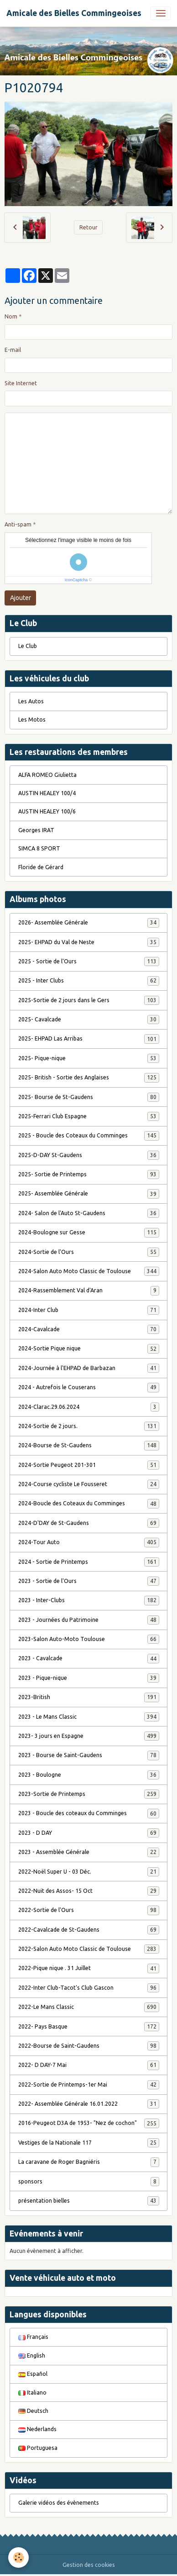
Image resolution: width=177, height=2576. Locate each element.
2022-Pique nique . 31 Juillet (88, 1968)
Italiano (32, 2392)
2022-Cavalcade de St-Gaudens (88, 1929)
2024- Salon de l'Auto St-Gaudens (88, 1213)
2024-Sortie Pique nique (88, 1348)
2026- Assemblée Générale (88, 922)
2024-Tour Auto (88, 1542)
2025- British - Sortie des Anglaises (88, 1077)
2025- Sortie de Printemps (88, 1174)
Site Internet (21, 383)
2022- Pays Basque (88, 2026)
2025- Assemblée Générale (88, 1193)
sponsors (88, 2181)
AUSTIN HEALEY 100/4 (47, 793)
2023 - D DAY (88, 1833)
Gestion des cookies (88, 2565)
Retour (88, 227)
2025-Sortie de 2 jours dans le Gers (88, 1000)
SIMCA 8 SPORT (39, 848)
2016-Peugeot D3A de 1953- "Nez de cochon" (88, 2123)
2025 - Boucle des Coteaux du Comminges (88, 1135)
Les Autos (31, 701)
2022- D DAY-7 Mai (88, 2065)
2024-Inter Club (88, 1310)
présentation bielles (88, 2200)
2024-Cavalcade (88, 1329)
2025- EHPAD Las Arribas (88, 1038)
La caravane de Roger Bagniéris (88, 2162)
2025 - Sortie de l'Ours (88, 961)
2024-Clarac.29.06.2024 (88, 1407)
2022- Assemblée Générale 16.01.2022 (88, 2104)
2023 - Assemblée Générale (88, 1852)
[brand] (73, 13)
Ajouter (20, 597)
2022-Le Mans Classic (88, 2007)
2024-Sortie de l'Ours (88, 1252)
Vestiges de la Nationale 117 (88, 2142)
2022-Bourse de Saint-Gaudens (88, 2045)
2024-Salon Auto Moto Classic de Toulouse (88, 1271)
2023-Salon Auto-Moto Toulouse (88, 1639)
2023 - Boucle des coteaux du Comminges (88, 1813)
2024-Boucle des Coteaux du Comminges (88, 1503)
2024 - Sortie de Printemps (88, 1562)
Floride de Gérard (40, 867)
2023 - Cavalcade (88, 1658)
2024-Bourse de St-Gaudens (88, 1445)
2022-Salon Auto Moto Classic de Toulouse (88, 1949)
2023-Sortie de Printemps (88, 1794)
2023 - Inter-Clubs (88, 1600)
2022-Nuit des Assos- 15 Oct (88, 1891)
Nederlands (37, 2429)
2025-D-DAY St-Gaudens (88, 1155)
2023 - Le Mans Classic (88, 1716)
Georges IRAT (36, 830)
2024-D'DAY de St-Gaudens (88, 1523)
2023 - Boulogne (88, 1774)
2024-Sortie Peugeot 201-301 (88, 1465)
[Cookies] (18, 2557)
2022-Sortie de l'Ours (88, 1910)
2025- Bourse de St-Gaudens (88, 1097)
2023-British (88, 1697)
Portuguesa (37, 2448)
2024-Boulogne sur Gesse (88, 1232)
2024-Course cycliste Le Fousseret (88, 1484)
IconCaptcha (76, 580)
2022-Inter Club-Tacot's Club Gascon (88, 1987)
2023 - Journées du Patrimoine (88, 1620)
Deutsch (33, 2411)
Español (32, 2374)
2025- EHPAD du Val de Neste (88, 942)
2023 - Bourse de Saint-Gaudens (88, 1755)
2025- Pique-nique (88, 1058)
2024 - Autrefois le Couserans (88, 1387)
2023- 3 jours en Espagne (88, 1736)
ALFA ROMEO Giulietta (47, 775)
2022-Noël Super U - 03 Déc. (88, 1871)
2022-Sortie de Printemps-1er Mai (88, 2084)
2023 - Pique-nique (88, 1678)
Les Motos (32, 719)
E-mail (13, 350)
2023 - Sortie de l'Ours (88, 1581)
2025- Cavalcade (88, 1019)
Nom (11, 316)
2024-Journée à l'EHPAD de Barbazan (88, 1368)
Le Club (27, 646)
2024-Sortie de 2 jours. (88, 1426)
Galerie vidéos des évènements (58, 2503)
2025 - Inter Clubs (88, 980)
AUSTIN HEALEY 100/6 (47, 811)
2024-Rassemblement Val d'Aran (88, 1290)
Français (33, 2337)
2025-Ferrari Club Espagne (88, 1116)
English (31, 2355)
